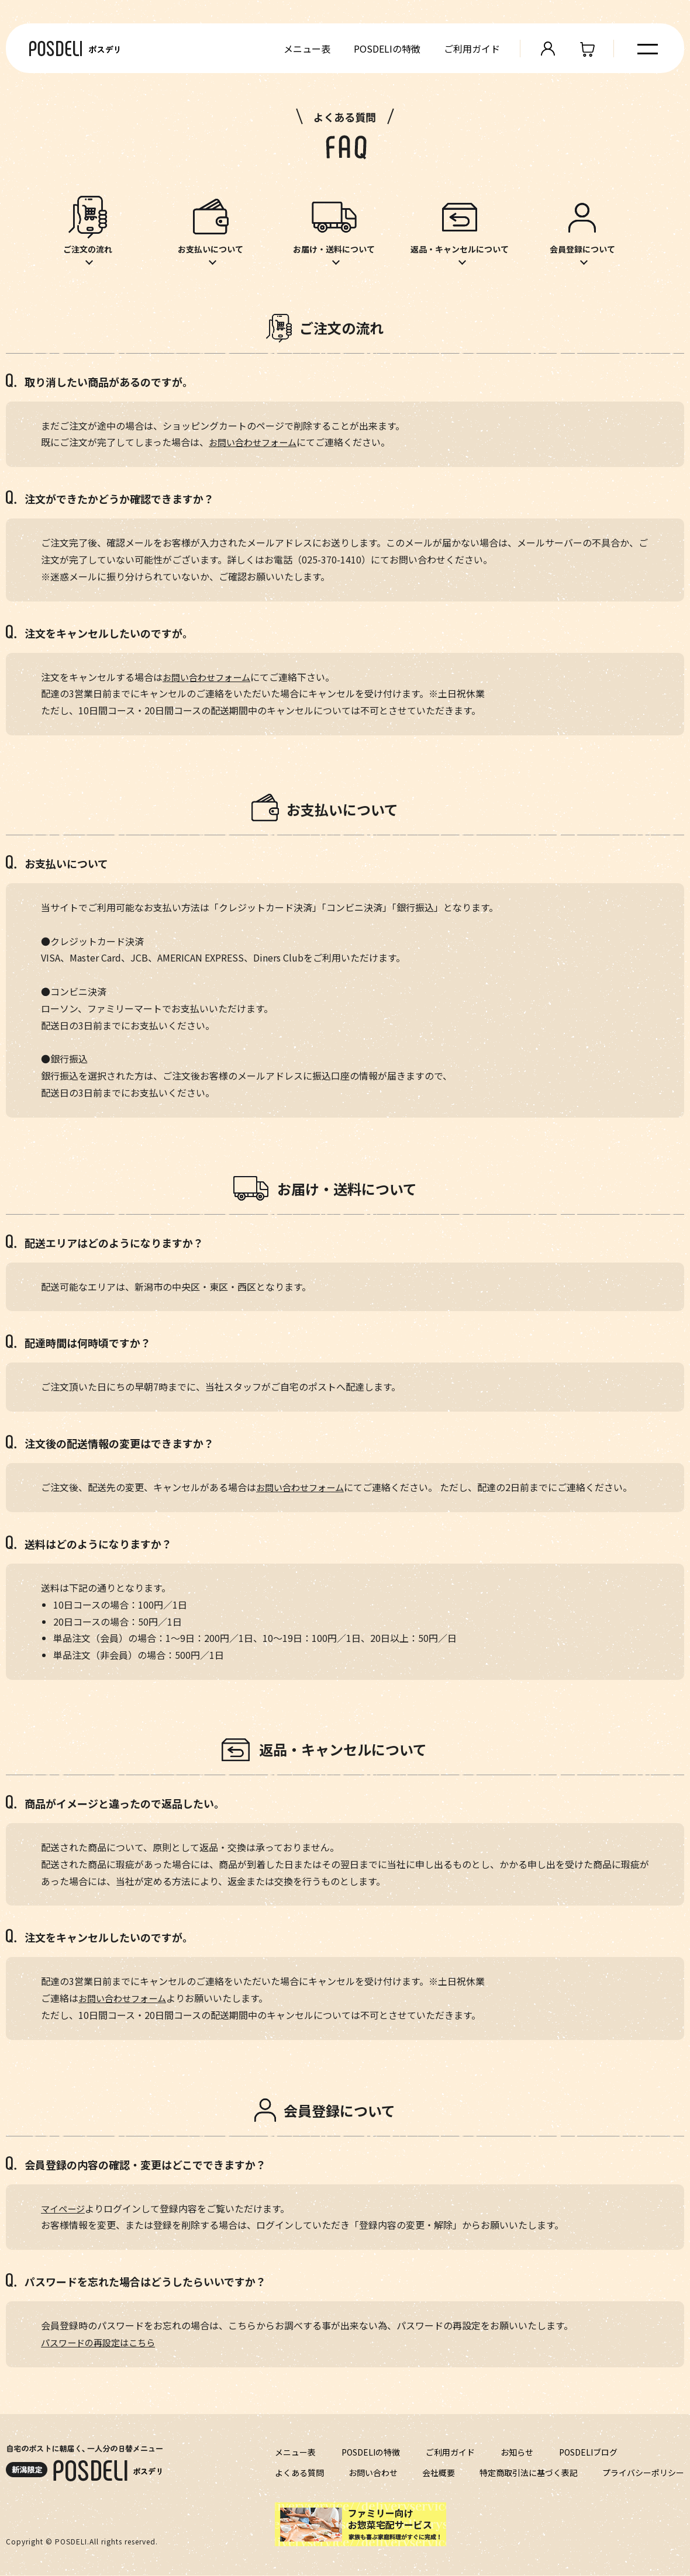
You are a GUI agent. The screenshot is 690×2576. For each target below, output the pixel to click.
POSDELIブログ (588, 2453)
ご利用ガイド (469, 49)
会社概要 (438, 2473)
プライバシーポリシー (643, 2473)
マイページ (64, 2209)
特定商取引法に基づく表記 (528, 2473)
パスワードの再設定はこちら (102, 2343)
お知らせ (517, 2453)
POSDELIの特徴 (384, 49)
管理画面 (546, 49)
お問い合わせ (373, 2473)
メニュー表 (304, 49)
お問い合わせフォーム (255, 443)
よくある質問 (299, 2473)
